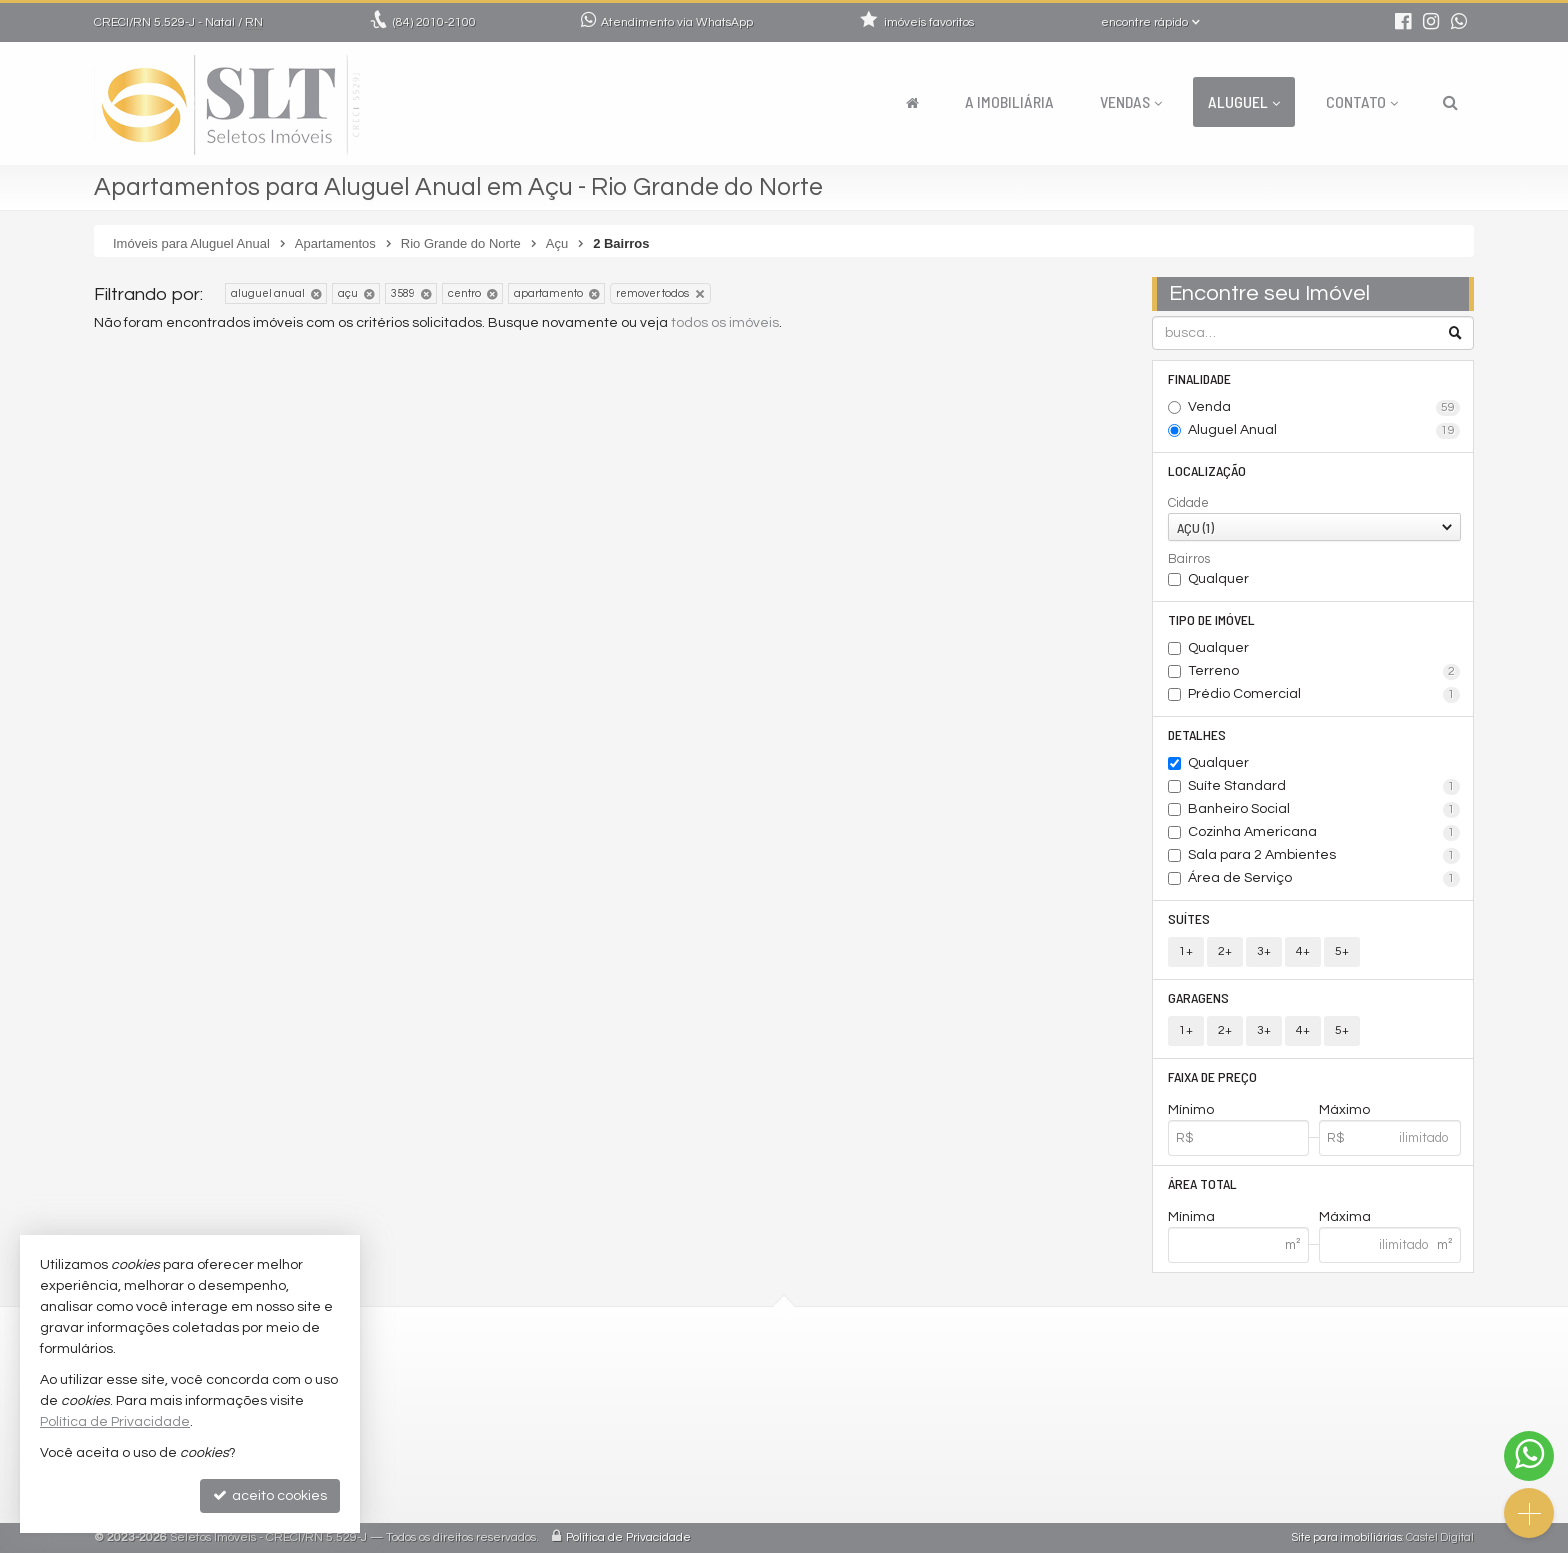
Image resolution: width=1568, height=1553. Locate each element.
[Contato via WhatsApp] (1529, 1456)
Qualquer (1218, 579)
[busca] (1450, 102)
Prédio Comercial (1324, 695)
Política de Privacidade (628, 1537)
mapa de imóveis (640, 1494)
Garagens (1198, 997)
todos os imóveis (725, 323)
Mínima (1191, 1217)
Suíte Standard (1324, 787)
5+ (1342, 951)
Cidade (1188, 503)
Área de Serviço (1324, 879)
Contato (1362, 101)
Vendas (1131, 101)
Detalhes (1197, 734)
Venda (1324, 408)
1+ (1186, 951)
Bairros (1189, 559)
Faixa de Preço (1212, 1076)
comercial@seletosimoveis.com (689, 1398)
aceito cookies (270, 1495)
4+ (1303, 951)
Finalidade (1199, 378)
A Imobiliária (1009, 101)
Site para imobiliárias (1347, 1537)
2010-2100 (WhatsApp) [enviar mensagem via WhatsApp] (672, 1374)
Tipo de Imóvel (1211, 619)
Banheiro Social (1324, 810)
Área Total (1202, 1183)
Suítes (1189, 918)
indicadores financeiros (662, 1446)
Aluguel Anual (1324, 431)
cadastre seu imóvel (651, 1470)
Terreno (1324, 672)
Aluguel (1244, 101)
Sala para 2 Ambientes (1324, 856)
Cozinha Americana (1324, 833)
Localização (1207, 470)
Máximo (1344, 1110)
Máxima (1345, 1217)
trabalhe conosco (642, 1422)
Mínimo (1191, 1110)
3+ (1264, 951)
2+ (1225, 951)
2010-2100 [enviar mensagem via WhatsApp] (434, 22)
